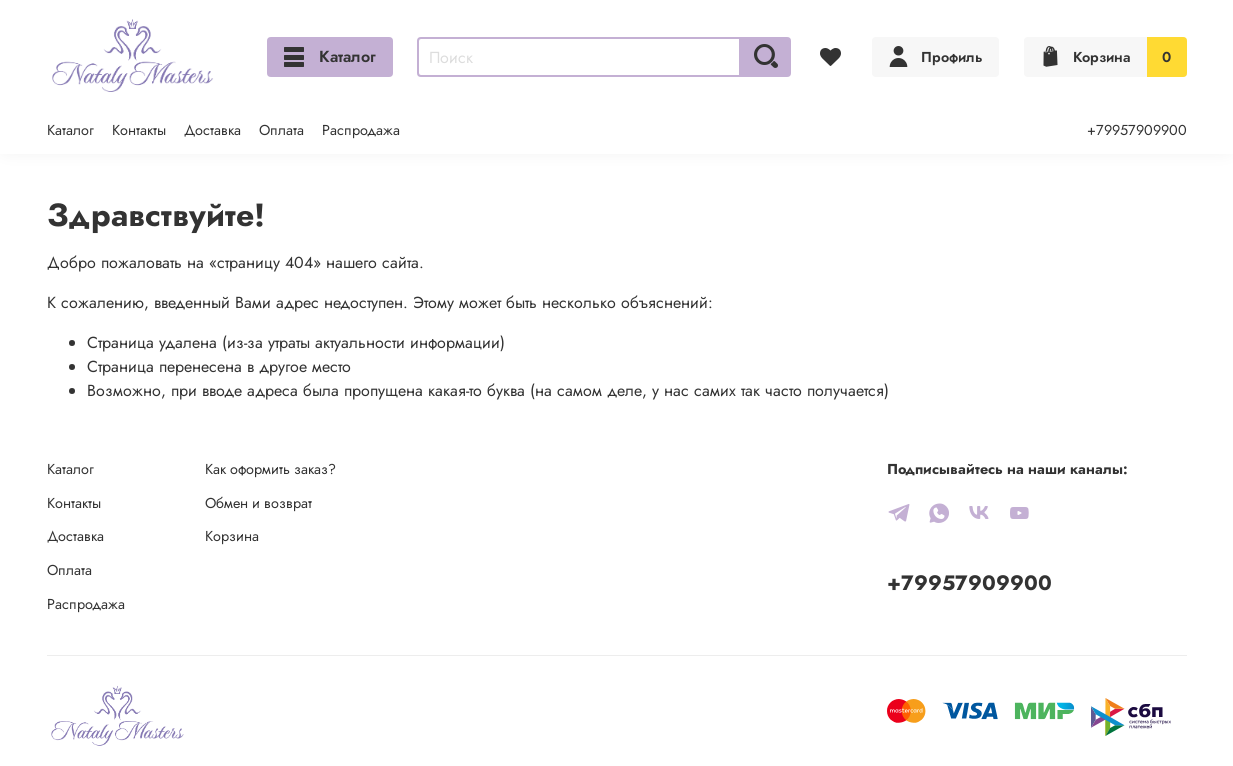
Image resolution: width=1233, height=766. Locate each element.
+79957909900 (1137, 130)
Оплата (281, 130)
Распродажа (361, 130)
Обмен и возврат (258, 503)
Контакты (139, 130)
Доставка (212, 130)
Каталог (330, 56)
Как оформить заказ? (270, 469)
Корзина (232, 536)
